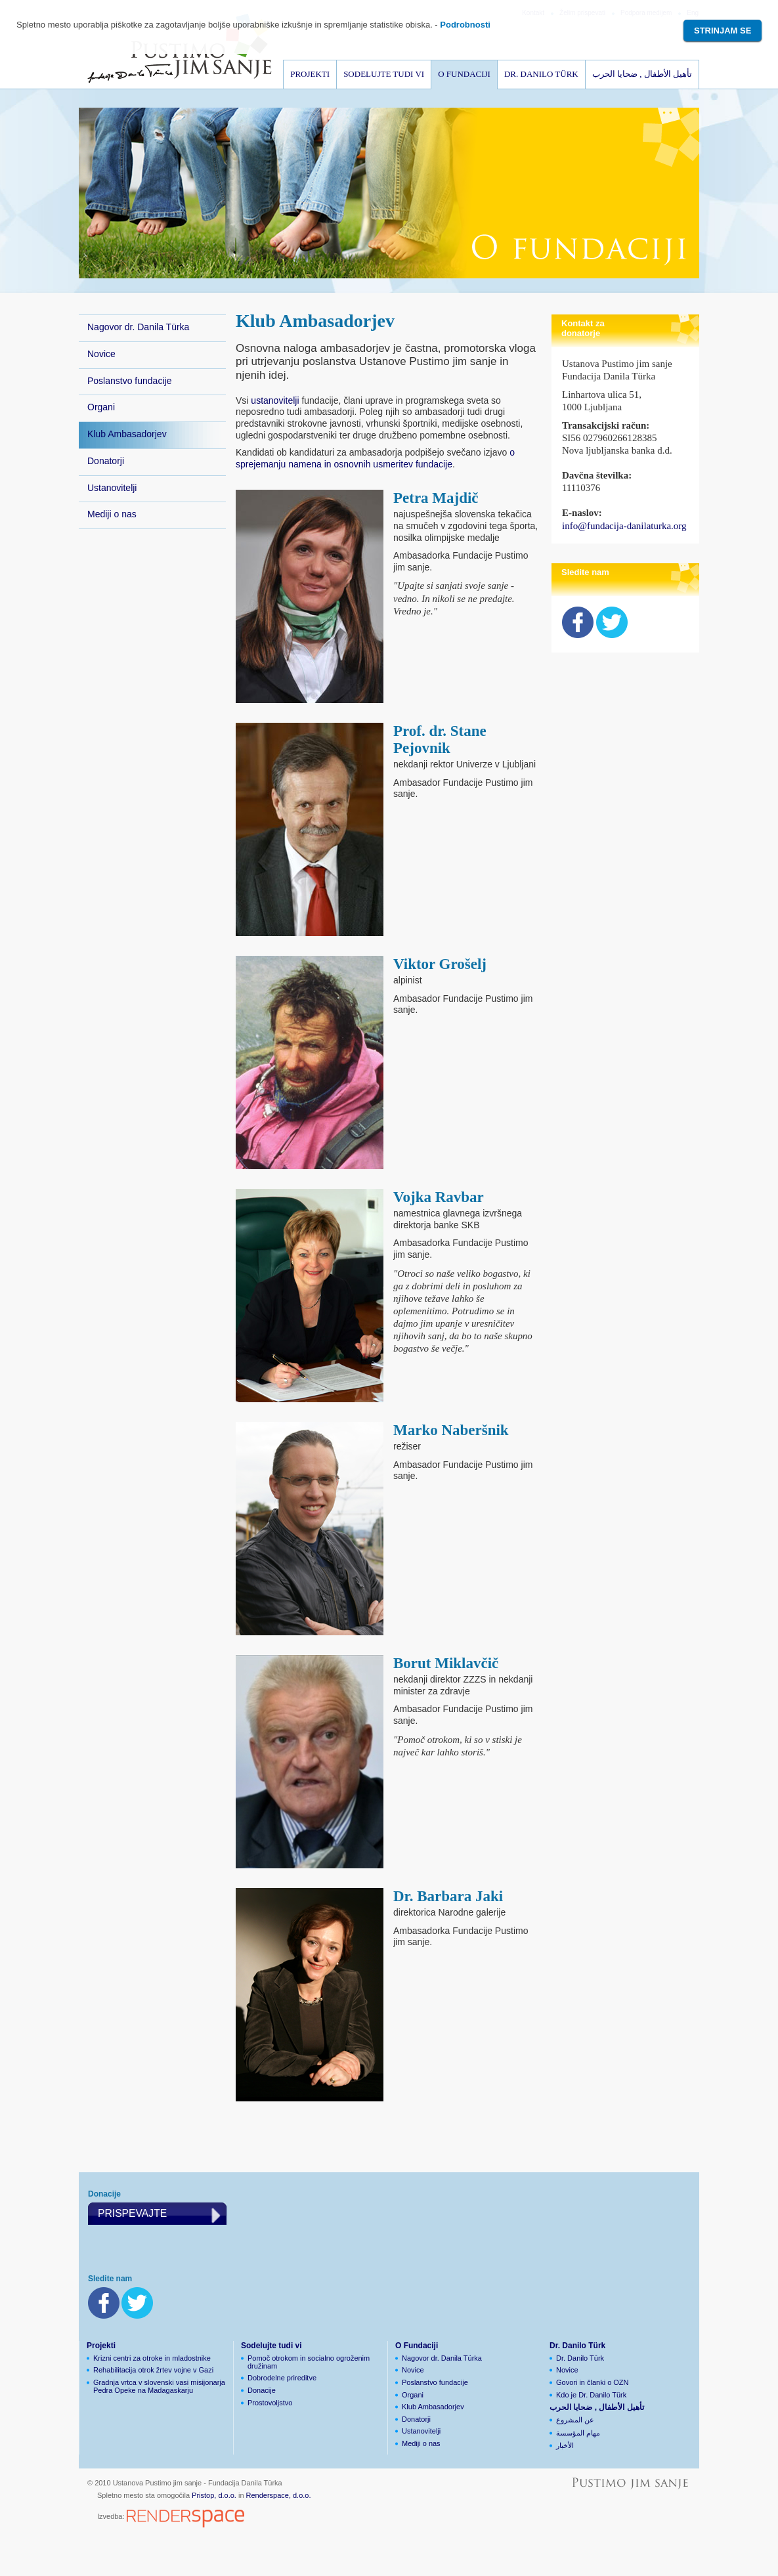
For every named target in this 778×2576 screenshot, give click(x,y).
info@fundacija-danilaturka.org (624, 526)
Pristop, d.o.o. (214, 2495)
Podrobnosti (465, 25)
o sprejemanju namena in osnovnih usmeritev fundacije (375, 458)
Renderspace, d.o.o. (278, 2495)
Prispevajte (132, 2213)
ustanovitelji (275, 400)
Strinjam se (722, 30)
